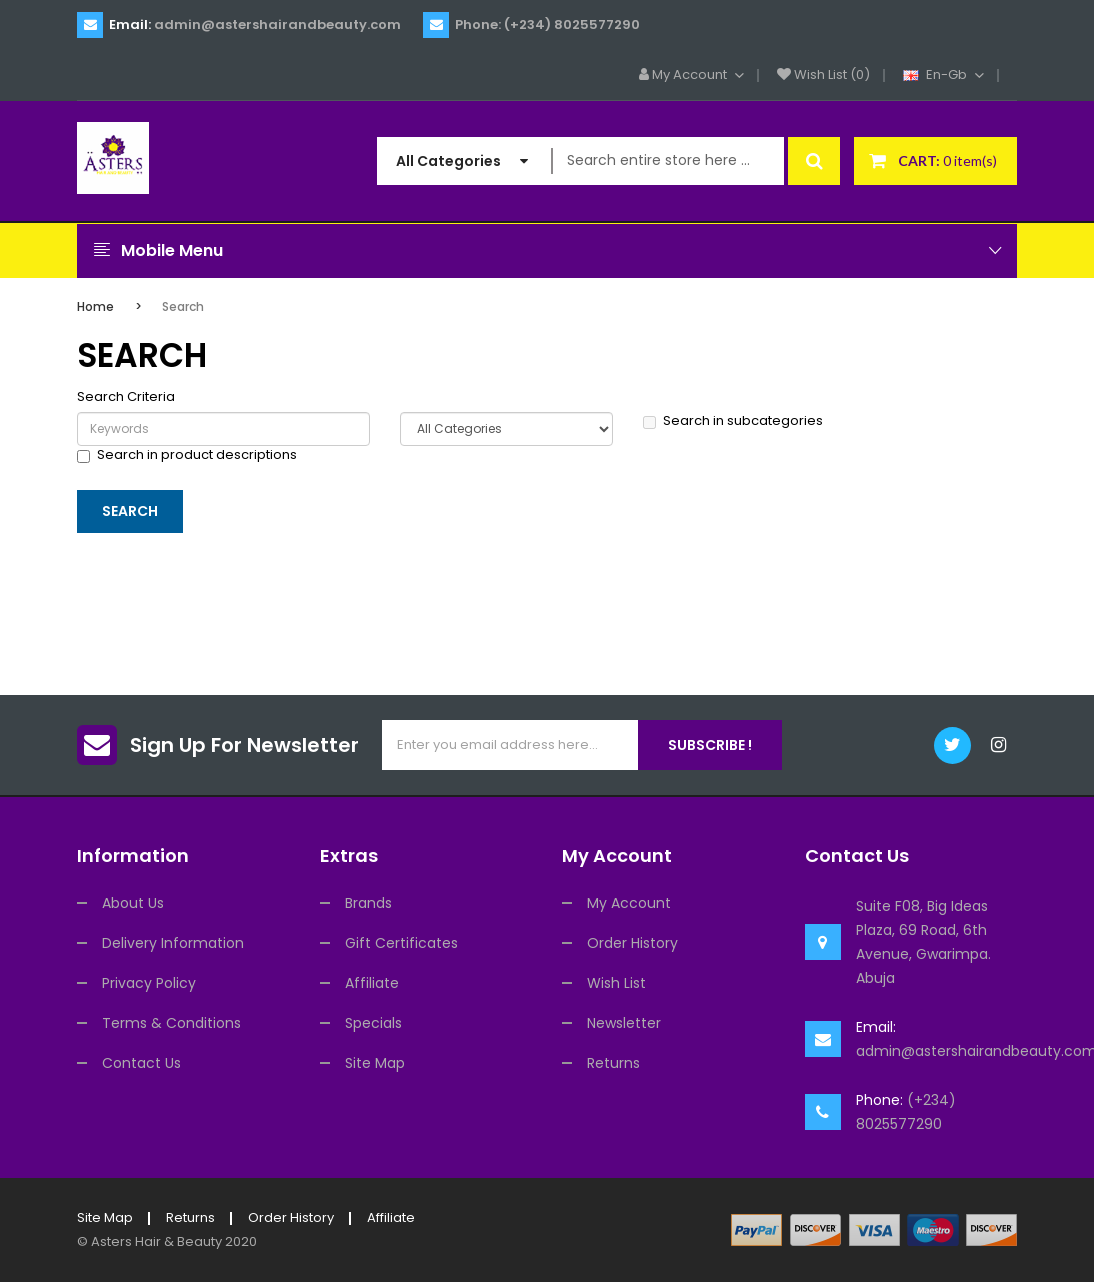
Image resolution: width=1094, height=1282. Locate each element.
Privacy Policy (149, 983)
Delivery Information (173, 943)
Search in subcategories (733, 421)
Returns (613, 1063)
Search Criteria (126, 397)
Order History (632, 943)
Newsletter (624, 1023)
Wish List (616, 983)
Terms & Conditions (171, 1023)
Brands (368, 903)
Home (95, 306)
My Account (629, 903)
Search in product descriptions (187, 455)
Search (183, 306)
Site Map (375, 1063)
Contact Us (141, 1063)
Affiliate (372, 983)
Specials (373, 1023)
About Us (133, 903)
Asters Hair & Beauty (156, 1241)
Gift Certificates (401, 943)
